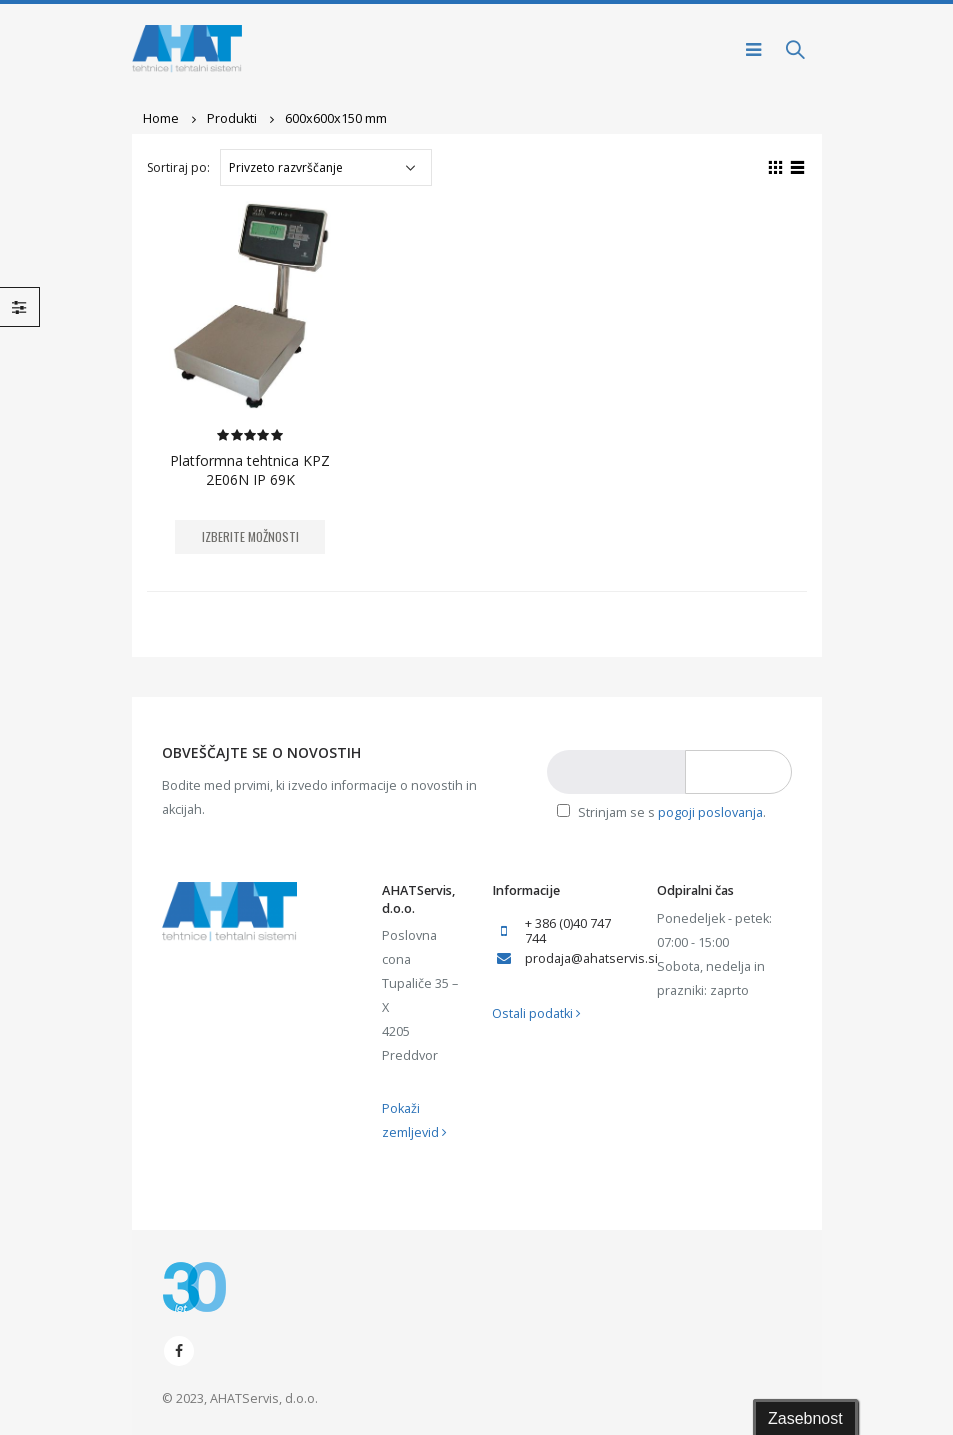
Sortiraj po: (178, 167)
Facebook (179, 1351)
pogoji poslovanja (710, 812)
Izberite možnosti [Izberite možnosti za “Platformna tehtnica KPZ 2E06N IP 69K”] (250, 536)
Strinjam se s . (661, 812)
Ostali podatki (536, 1013)
